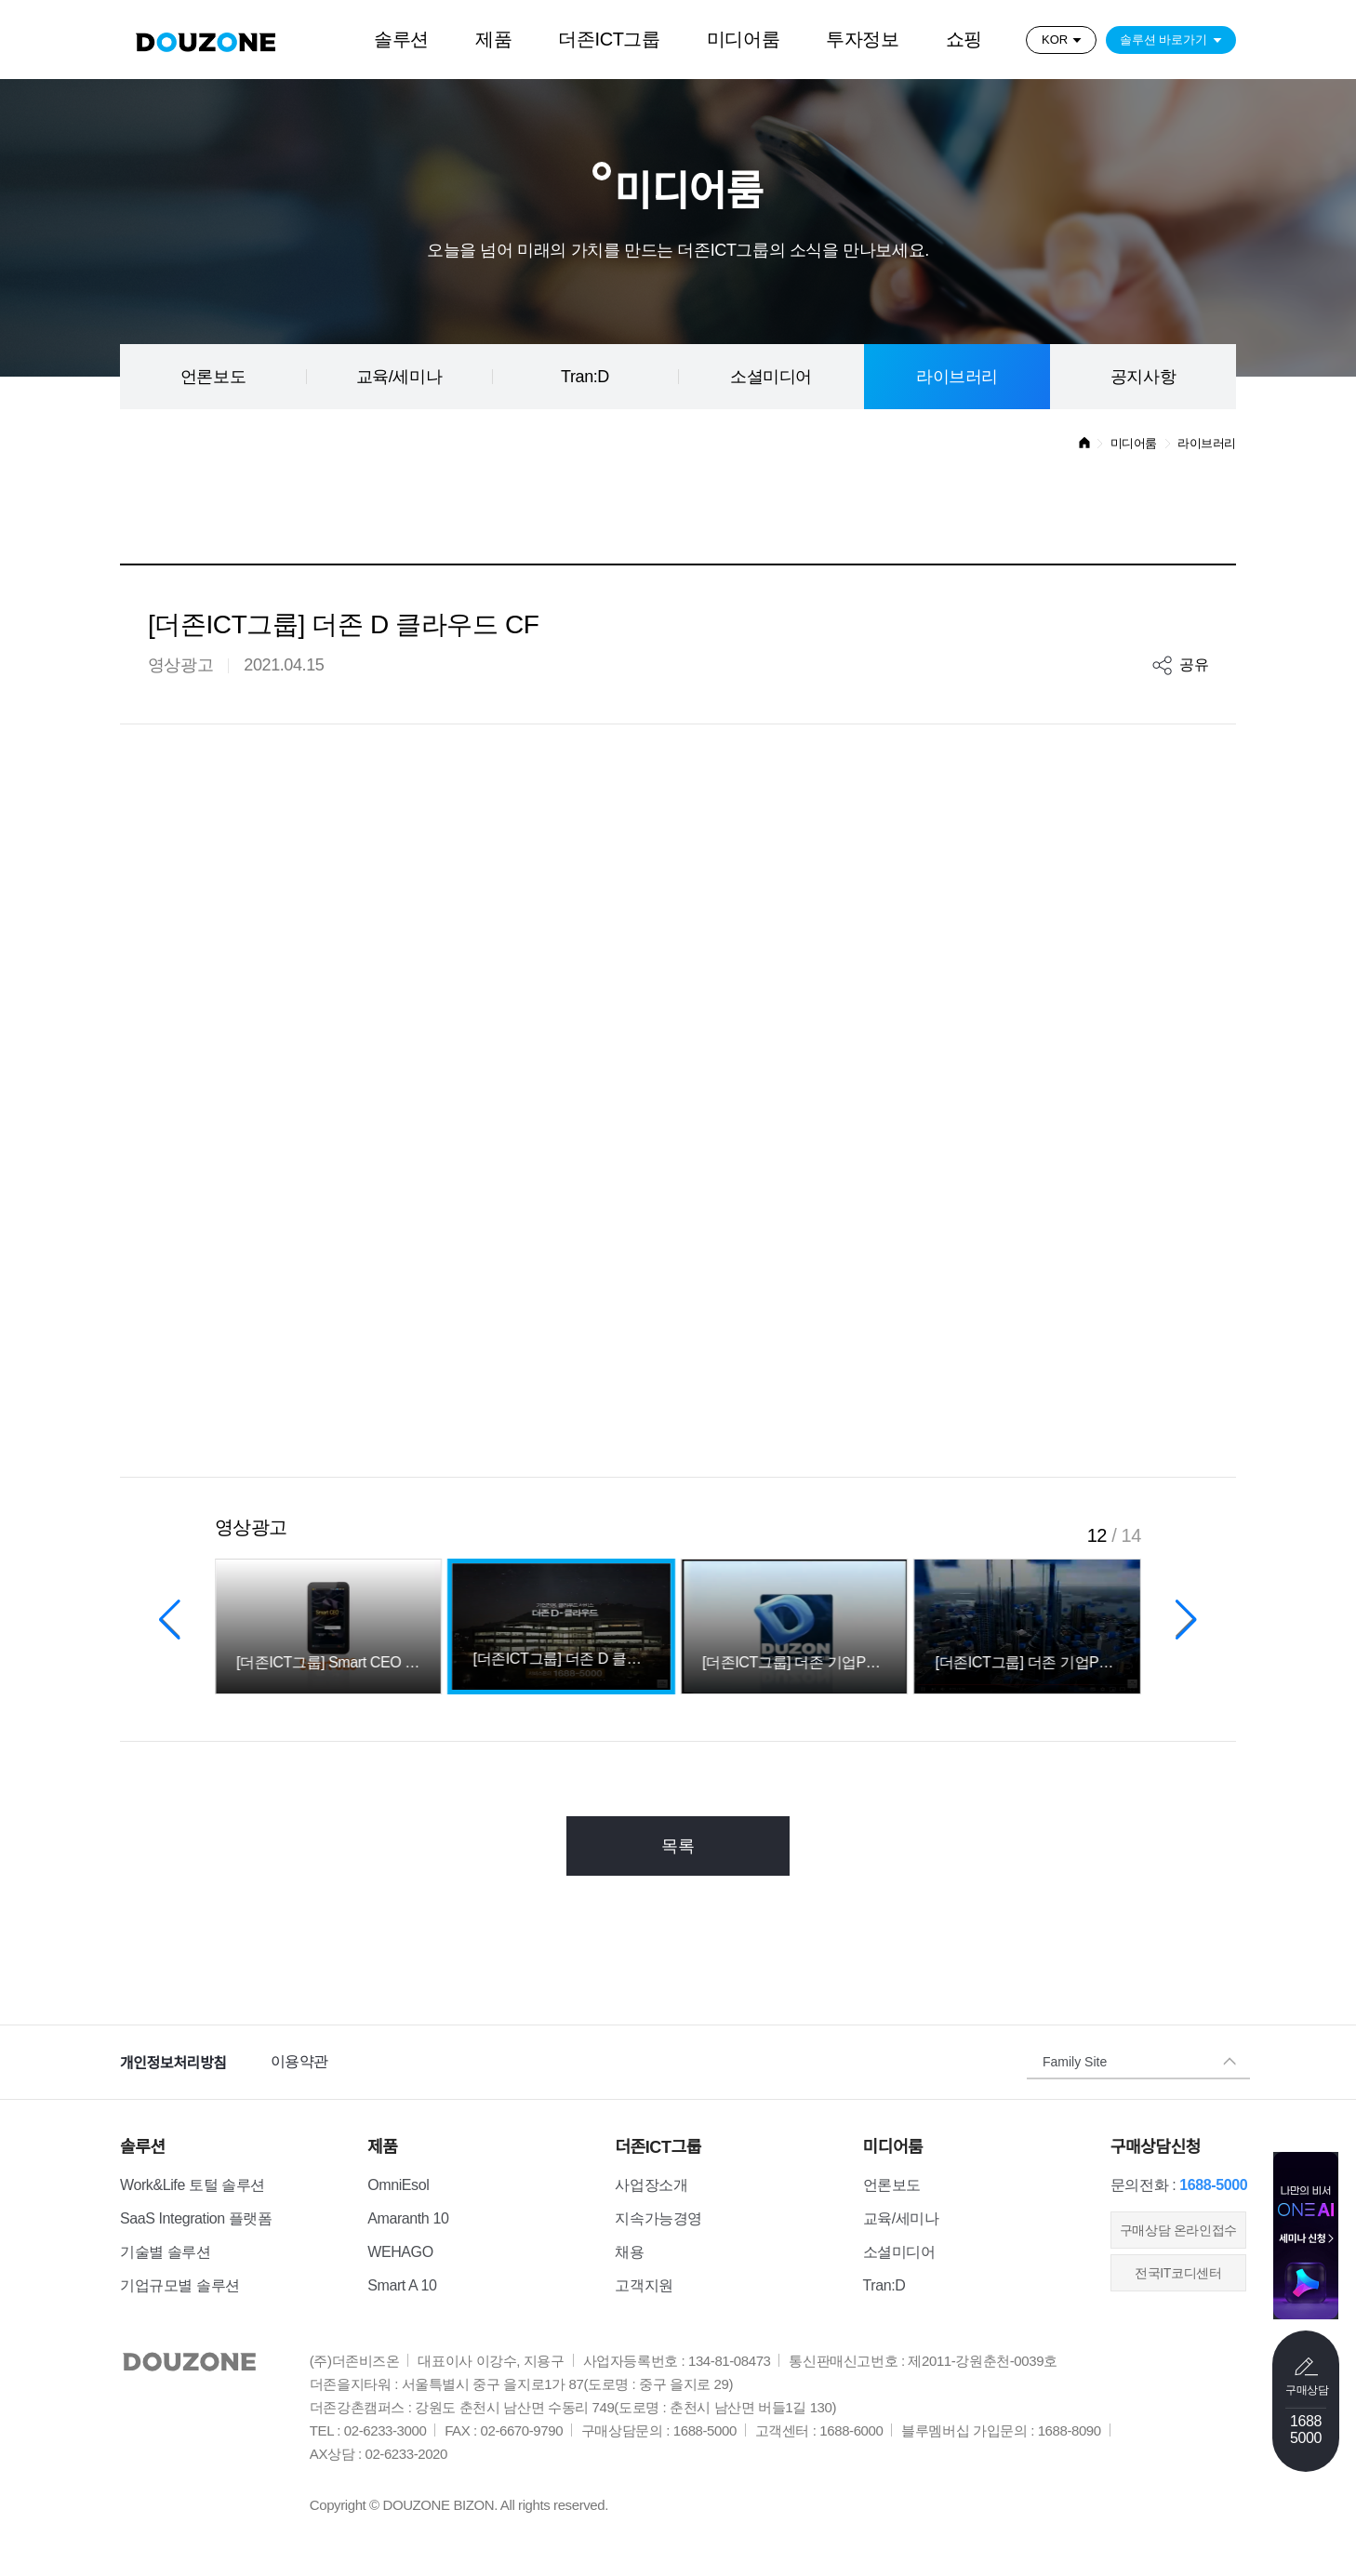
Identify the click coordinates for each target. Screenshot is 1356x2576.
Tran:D (585, 376)
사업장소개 (651, 2185)
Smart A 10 (401, 2285)
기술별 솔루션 (165, 2252)
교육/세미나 (399, 376)
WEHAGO (400, 2252)
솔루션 (401, 39)
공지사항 (1143, 376)
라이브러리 (957, 376)
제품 (493, 39)
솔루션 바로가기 (1164, 39)
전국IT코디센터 (1178, 2272)
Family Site (1075, 2061)
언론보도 (213, 376)
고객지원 (643, 2285)
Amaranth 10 (407, 2218)
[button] (170, 1619)
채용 (629, 2252)
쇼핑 (964, 39)
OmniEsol (398, 2185)
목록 (678, 1846)
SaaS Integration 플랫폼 (196, 2218)
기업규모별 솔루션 (180, 2285)
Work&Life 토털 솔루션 (192, 2185)
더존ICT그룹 (608, 39)
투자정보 (862, 39)
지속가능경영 (658, 2218)
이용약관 (299, 2061)
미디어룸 (743, 39)
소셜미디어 (771, 376)
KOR (1055, 39)
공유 (1193, 664)
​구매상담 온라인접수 (1178, 2230)
